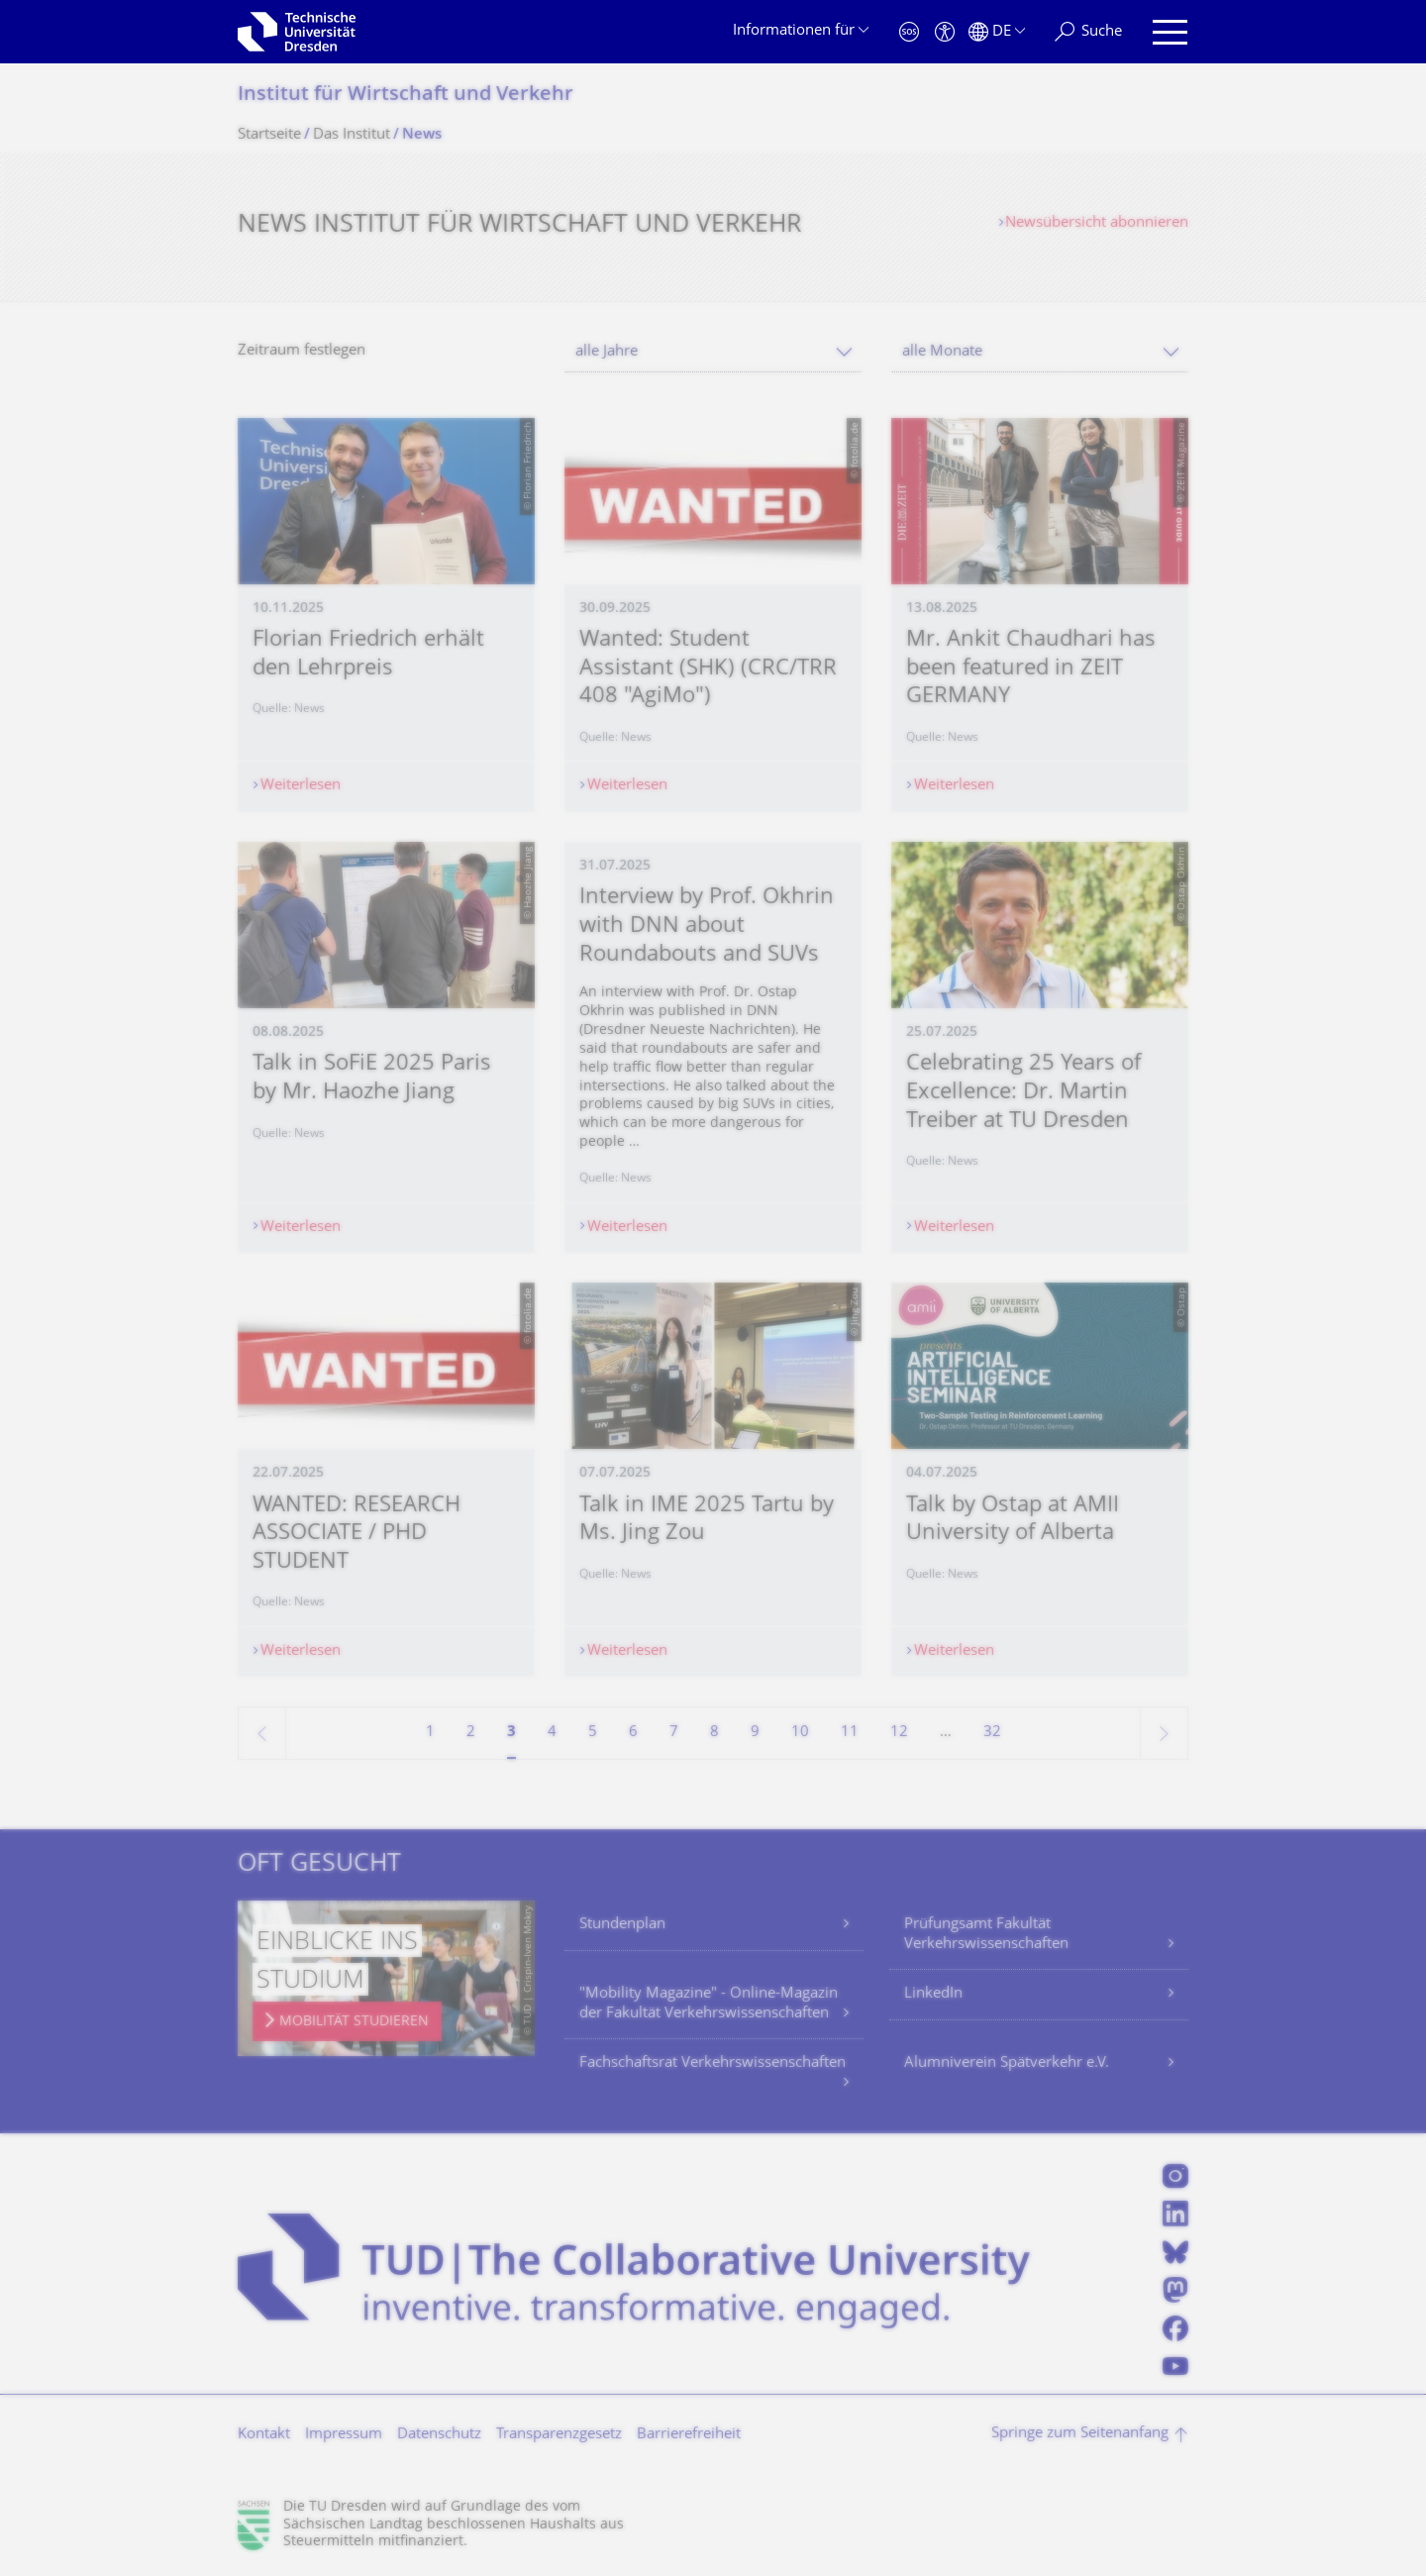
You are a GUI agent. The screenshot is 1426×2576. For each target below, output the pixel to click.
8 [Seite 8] (714, 1732)
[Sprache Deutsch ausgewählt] (996, 32)
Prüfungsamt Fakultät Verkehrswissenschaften (986, 1934)
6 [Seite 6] (633, 1732)
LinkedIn (933, 1994)
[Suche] (1088, 32)
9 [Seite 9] (755, 1732)
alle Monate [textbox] (942, 352)
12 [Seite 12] (899, 1732)
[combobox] (713, 352)
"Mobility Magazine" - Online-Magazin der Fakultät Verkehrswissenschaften (708, 2004)
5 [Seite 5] (592, 1732)
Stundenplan (622, 1924)
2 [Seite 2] (470, 1732)
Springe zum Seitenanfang (1080, 2433)
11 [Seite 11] (850, 1732)
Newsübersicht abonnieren (1096, 223)
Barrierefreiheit (689, 2434)
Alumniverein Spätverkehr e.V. (1006, 2063)
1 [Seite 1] (430, 1732)
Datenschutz (439, 2434)
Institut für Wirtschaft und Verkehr (405, 95)
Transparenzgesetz (559, 2434)
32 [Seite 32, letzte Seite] (992, 1732)
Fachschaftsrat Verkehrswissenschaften (712, 2063)
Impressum (343, 2434)
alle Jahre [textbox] (606, 352)
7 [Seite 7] (673, 1732)
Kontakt (264, 2434)
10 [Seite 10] (800, 1732)
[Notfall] (909, 32)
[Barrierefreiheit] (945, 32)
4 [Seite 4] (552, 1732)
